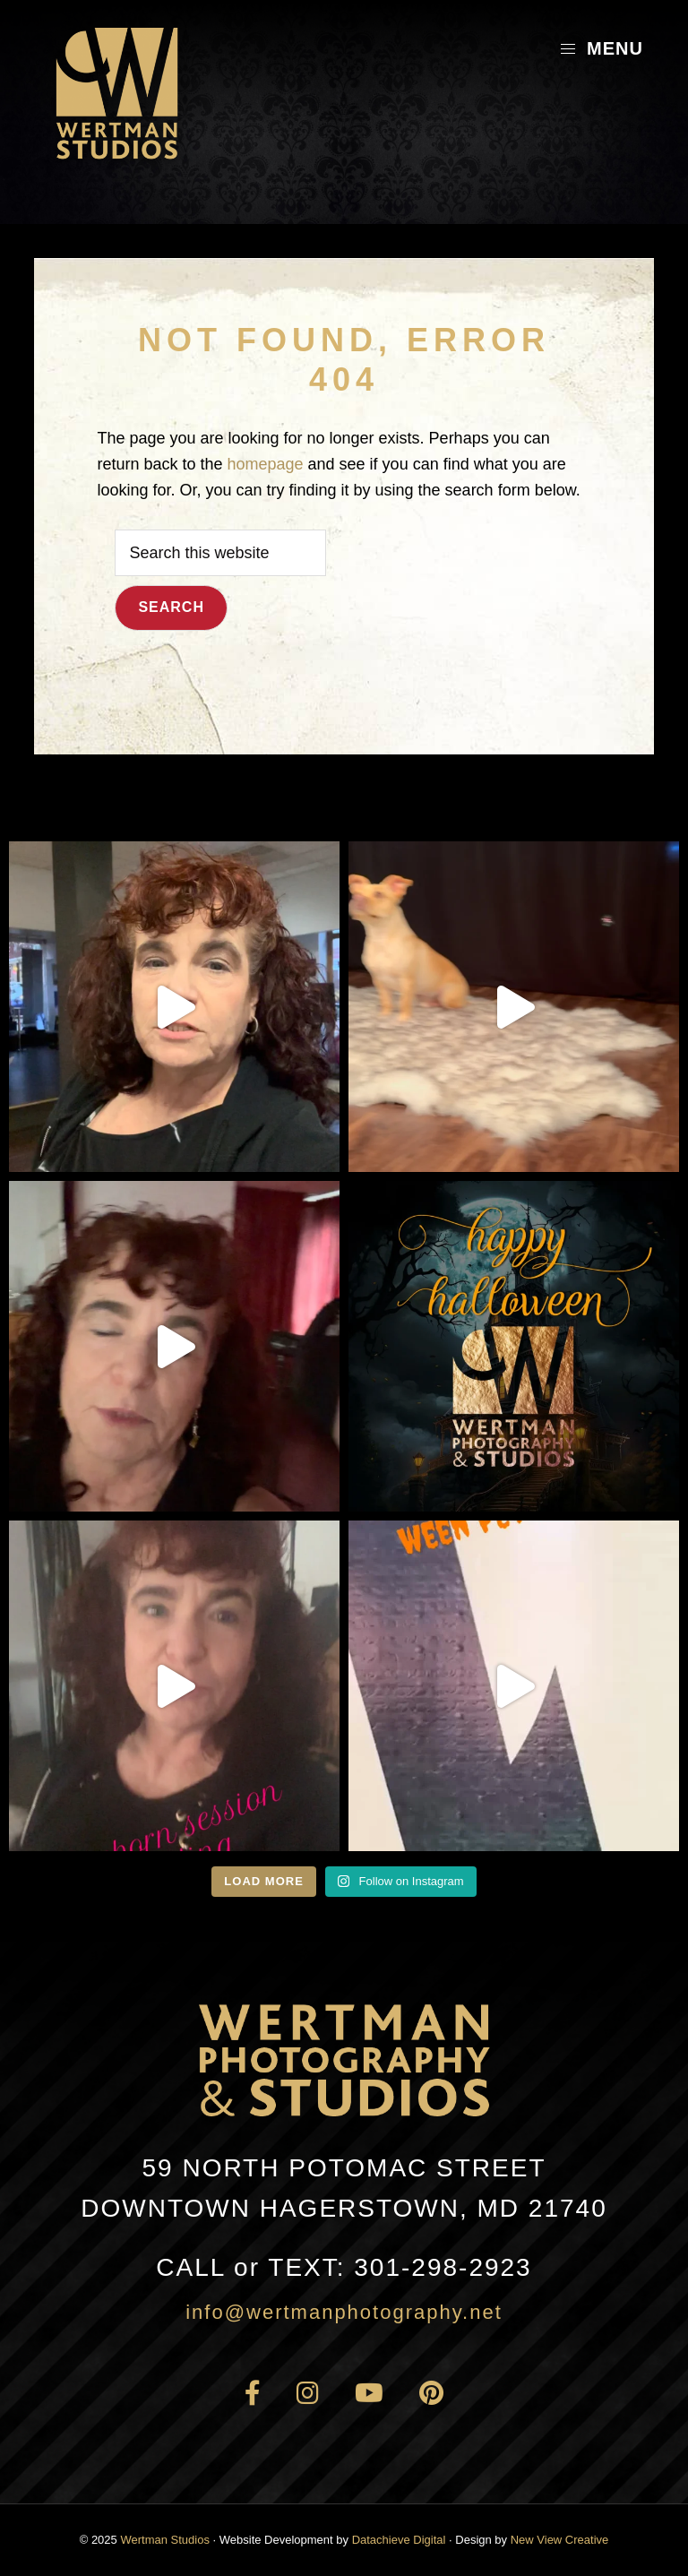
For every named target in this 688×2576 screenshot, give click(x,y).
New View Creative (560, 2539)
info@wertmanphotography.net (344, 2312)
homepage (265, 464)
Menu (601, 48)
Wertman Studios (164, 2539)
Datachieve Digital (399, 2539)
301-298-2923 (343, 2267)
